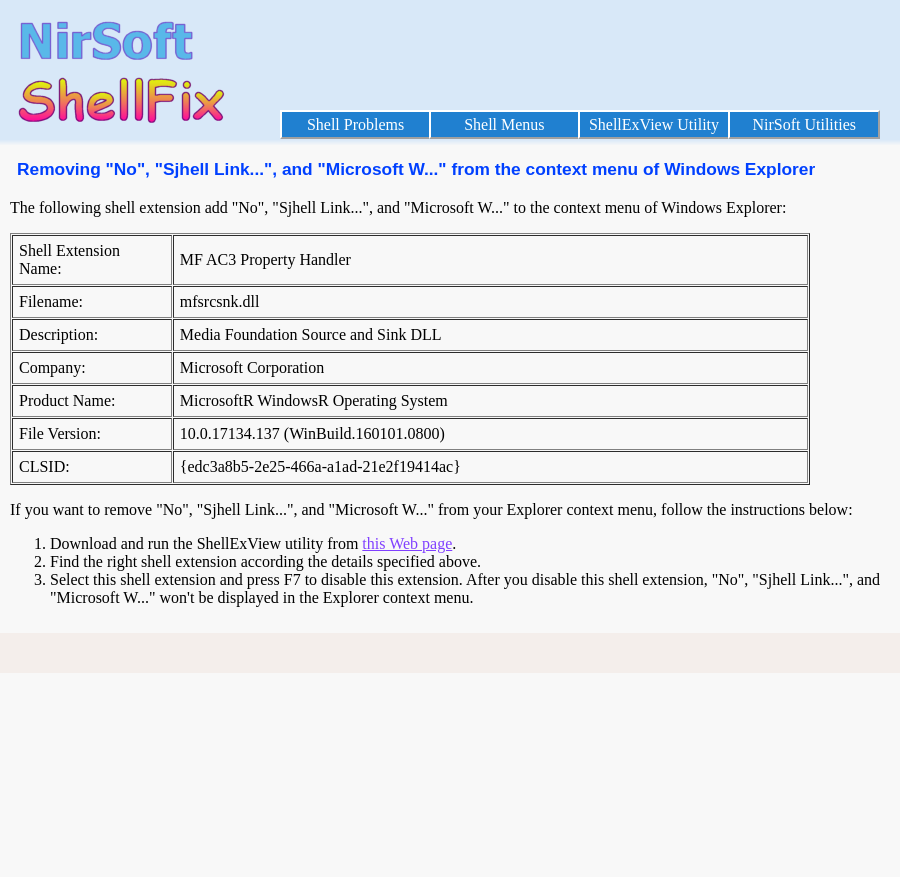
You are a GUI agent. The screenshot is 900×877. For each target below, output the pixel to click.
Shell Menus (504, 124)
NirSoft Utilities (804, 124)
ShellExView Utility (654, 124)
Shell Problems (355, 124)
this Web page (407, 543)
